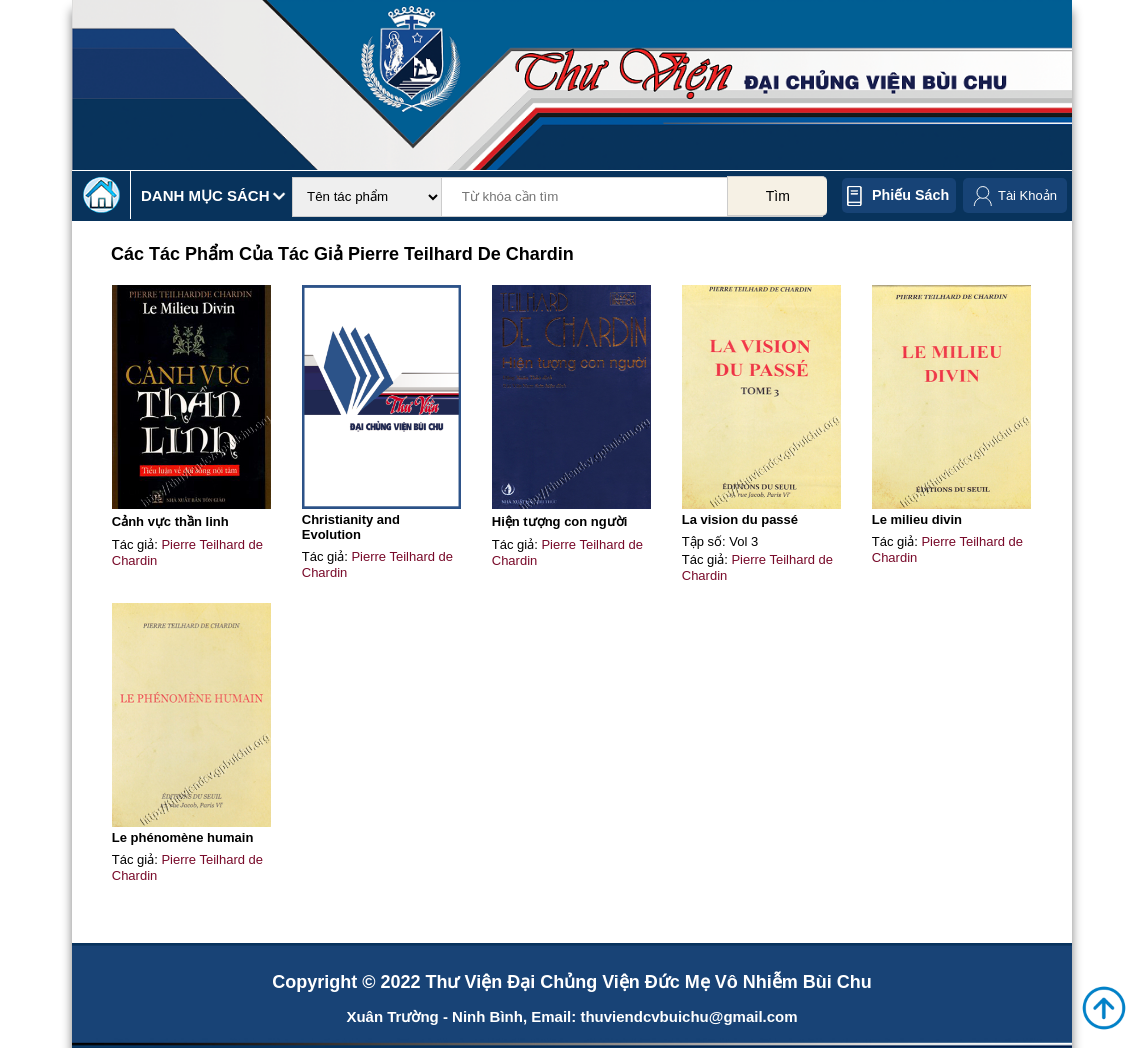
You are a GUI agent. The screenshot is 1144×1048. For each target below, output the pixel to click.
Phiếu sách (910, 195)
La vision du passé (740, 519)
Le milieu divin (917, 519)
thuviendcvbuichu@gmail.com (688, 1016)
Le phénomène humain (183, 837)
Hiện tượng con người (560, 521)
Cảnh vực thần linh (170, 521)
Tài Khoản (1027, 195)
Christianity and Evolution (351, 527)
